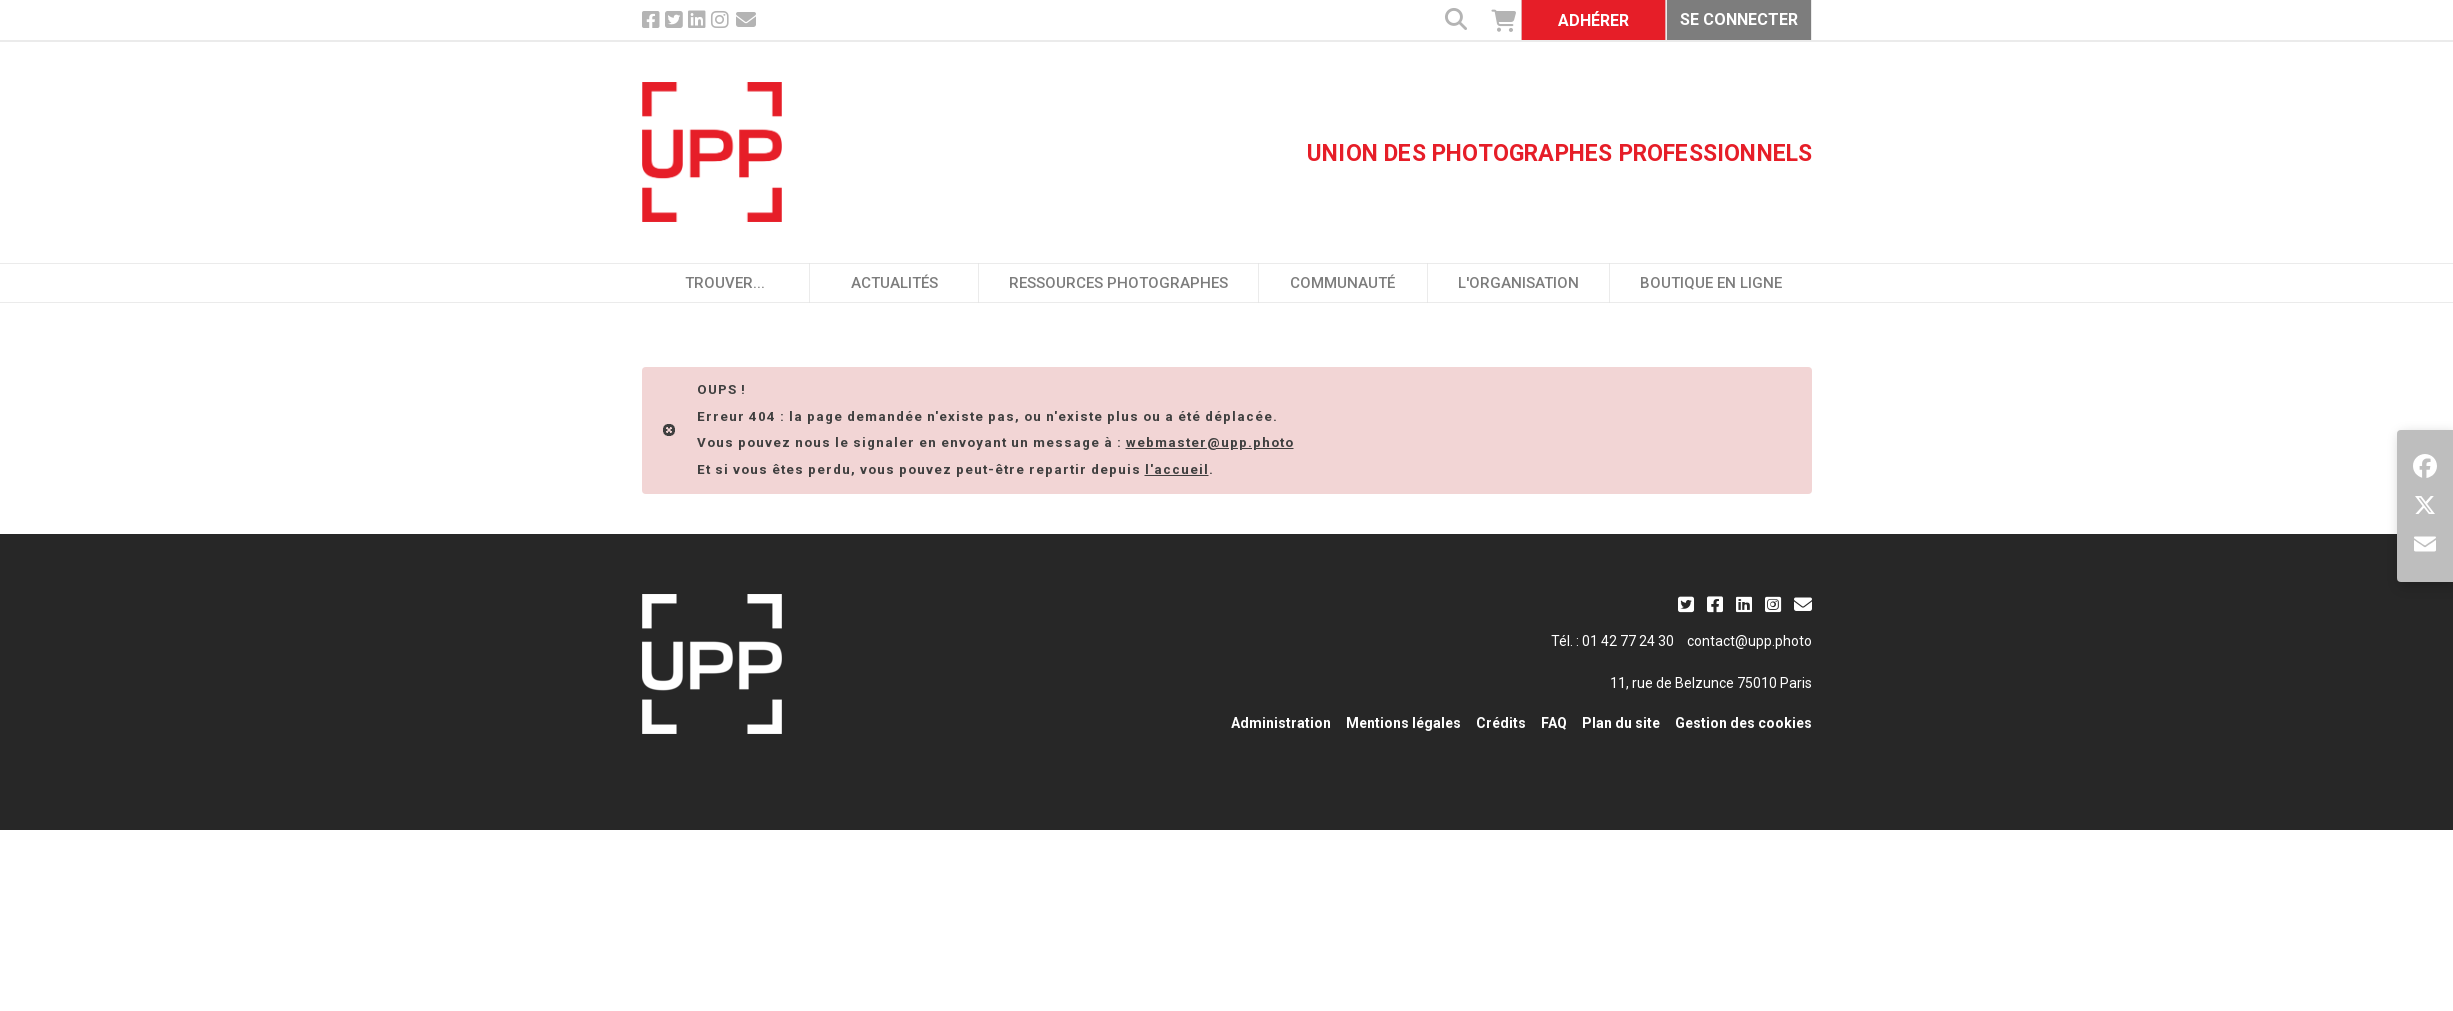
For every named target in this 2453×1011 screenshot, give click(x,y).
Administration (1281, 723)
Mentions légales (1403, 723)
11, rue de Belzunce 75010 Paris (1711, 683)
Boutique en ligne (1711, 283)
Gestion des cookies (1743, 723)
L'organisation (1518, 283)
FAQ (1554, 723)
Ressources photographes (1118, 283)
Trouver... (725, 283)
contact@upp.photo (1749, 641)
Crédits (1501, 723)
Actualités (894, 283)
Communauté (1342, 283)
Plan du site (1621, 723)
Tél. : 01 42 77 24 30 (1612, 641)
